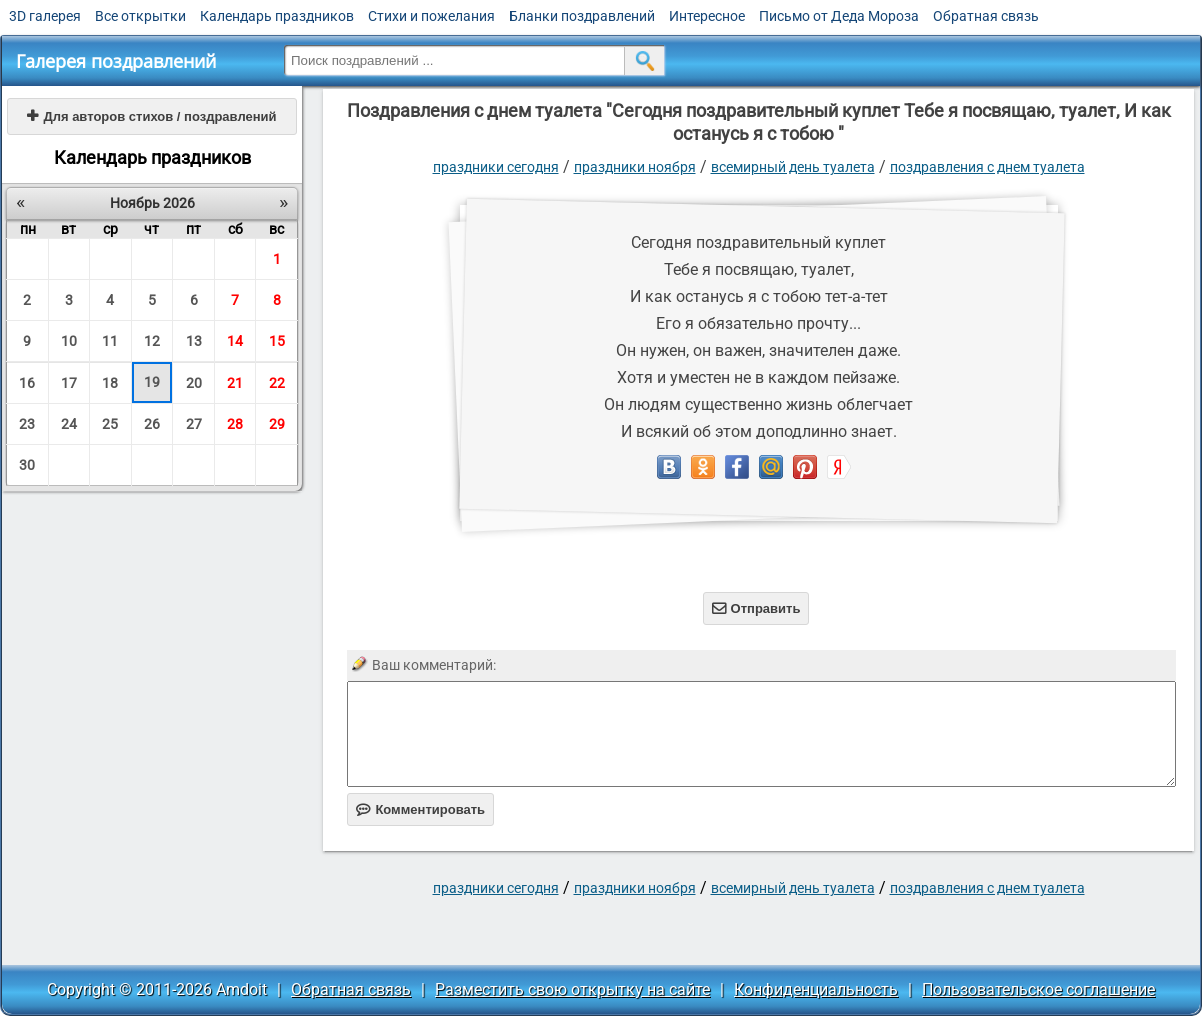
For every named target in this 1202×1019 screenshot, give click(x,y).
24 (69, 424)
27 (194, 424)
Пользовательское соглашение (1038, 989)
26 (152, 424)
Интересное (707, 16)
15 (277, 341)
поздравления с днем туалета (987, 167)
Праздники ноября (635, 167)
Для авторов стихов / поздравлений (151, 116)
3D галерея (45, 16)
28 (235, 424)
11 (110, 341)
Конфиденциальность (816, 989)
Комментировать (420, 809)
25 (110, 424)
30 (27, 465)
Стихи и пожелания (431, 16)
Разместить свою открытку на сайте (572, 989)
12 (152, 341)
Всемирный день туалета (793, 167)
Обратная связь (986, 16)
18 (110, 383)
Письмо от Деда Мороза (839, 16)
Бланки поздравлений (582, 16)
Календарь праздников (277, 16)
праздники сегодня (496, 167)
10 (69, 341)
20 (194, 383)
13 (194, 341)
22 (277, 383)
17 (69, 383)
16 (27, 383)
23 (27, 424)
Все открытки (140, 16)
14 (235, 341)
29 (277, 424)
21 (235, 383)
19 (152, 382)
